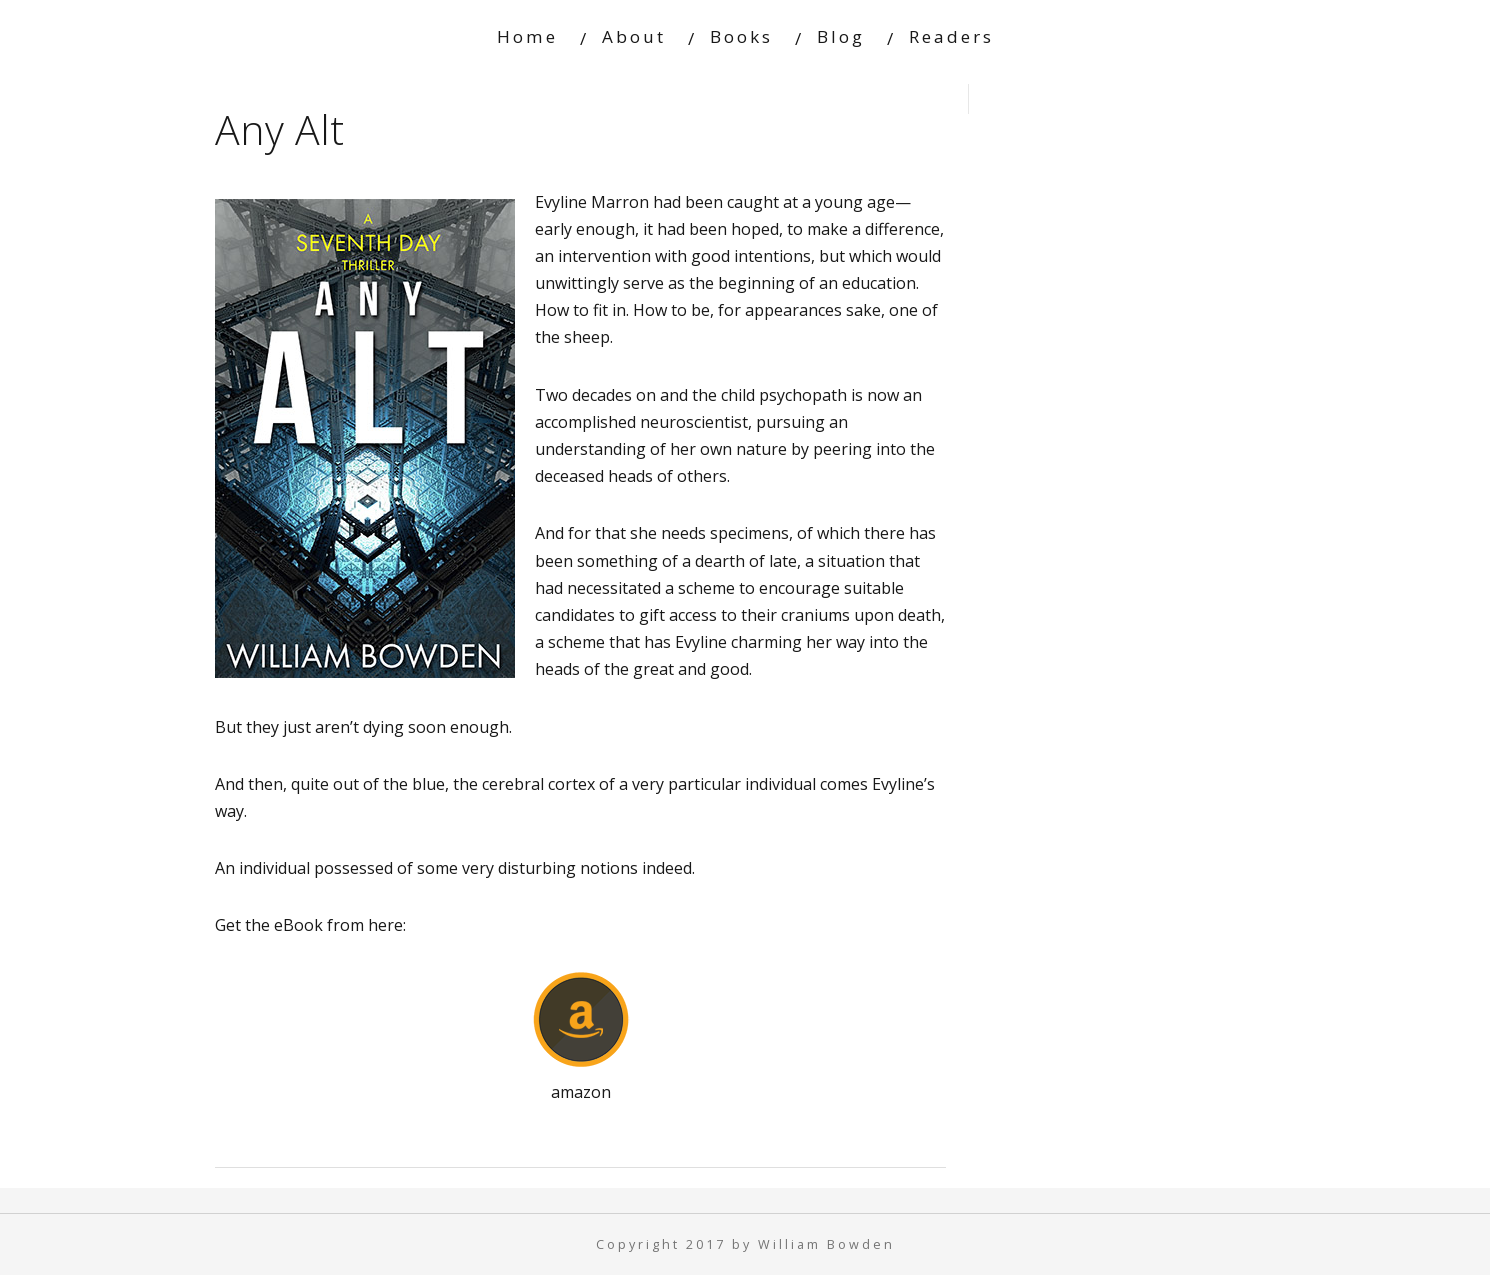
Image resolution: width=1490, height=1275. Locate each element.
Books (741, 36)
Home (527, 36)
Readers (951, 36)
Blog (841, 36)
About (634, 36)
